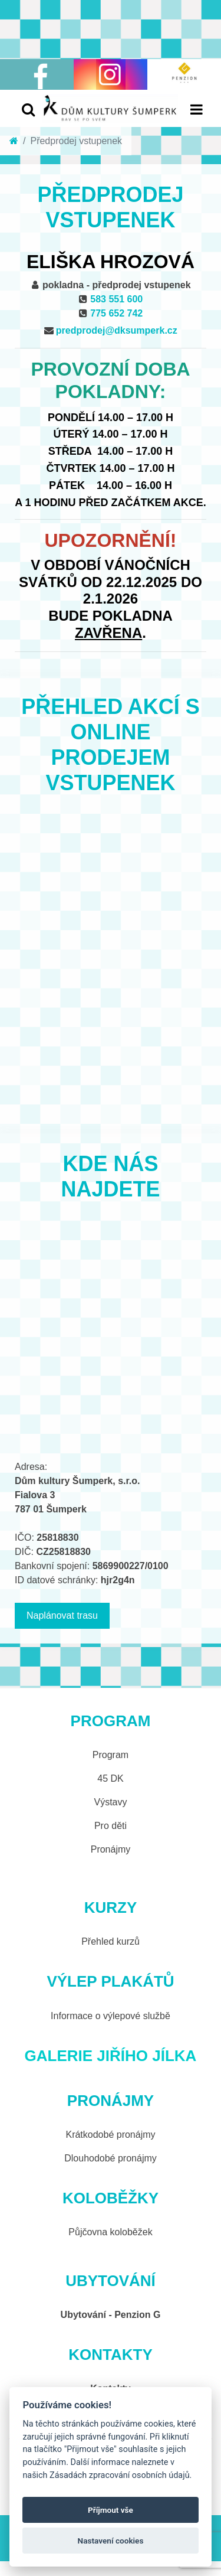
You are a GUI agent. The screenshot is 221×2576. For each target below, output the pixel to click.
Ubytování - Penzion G (111, 2315)
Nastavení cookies (111, 2540)
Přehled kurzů (110, 1941)
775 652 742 (116, 313)
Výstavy (110, 1802)
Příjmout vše (110, 2510)
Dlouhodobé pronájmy (110, 2158)
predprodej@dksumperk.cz (116, 330)
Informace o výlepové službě (110, 2016)
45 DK (110, 1778)
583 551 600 (116, 299)
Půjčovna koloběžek (110, 2232)
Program (110, 1755)
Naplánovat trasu (62, 1615)
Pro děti (110, 1826)
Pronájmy (111, 1849)
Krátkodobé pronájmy (110, 2135)
